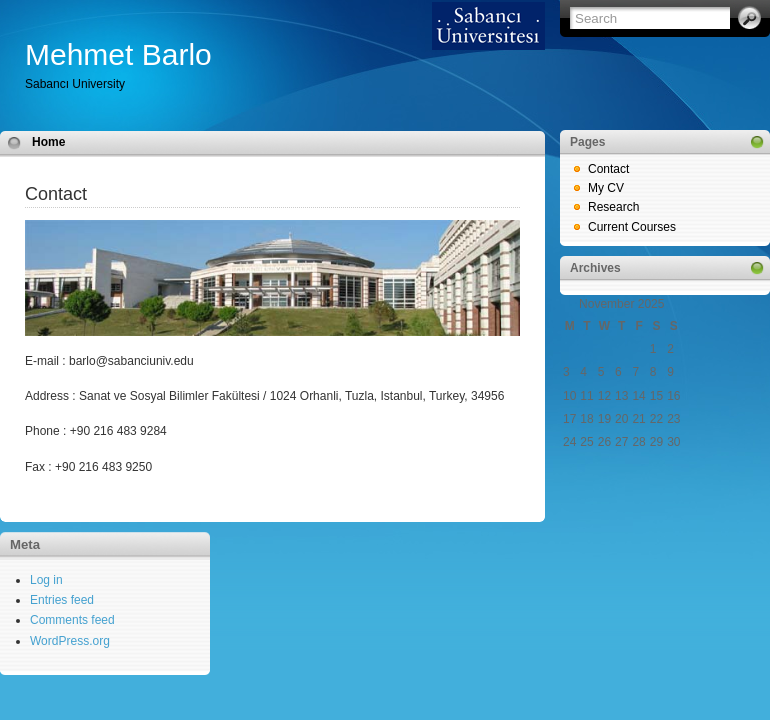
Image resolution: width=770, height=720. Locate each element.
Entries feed (62, 600)
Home (48, 142)
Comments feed (72, 620)
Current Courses (632, 227)
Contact (608, 169)
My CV (606, 188)
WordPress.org (70, 641)
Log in (46, 580)
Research (613, 207)
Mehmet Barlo (118, 54)
